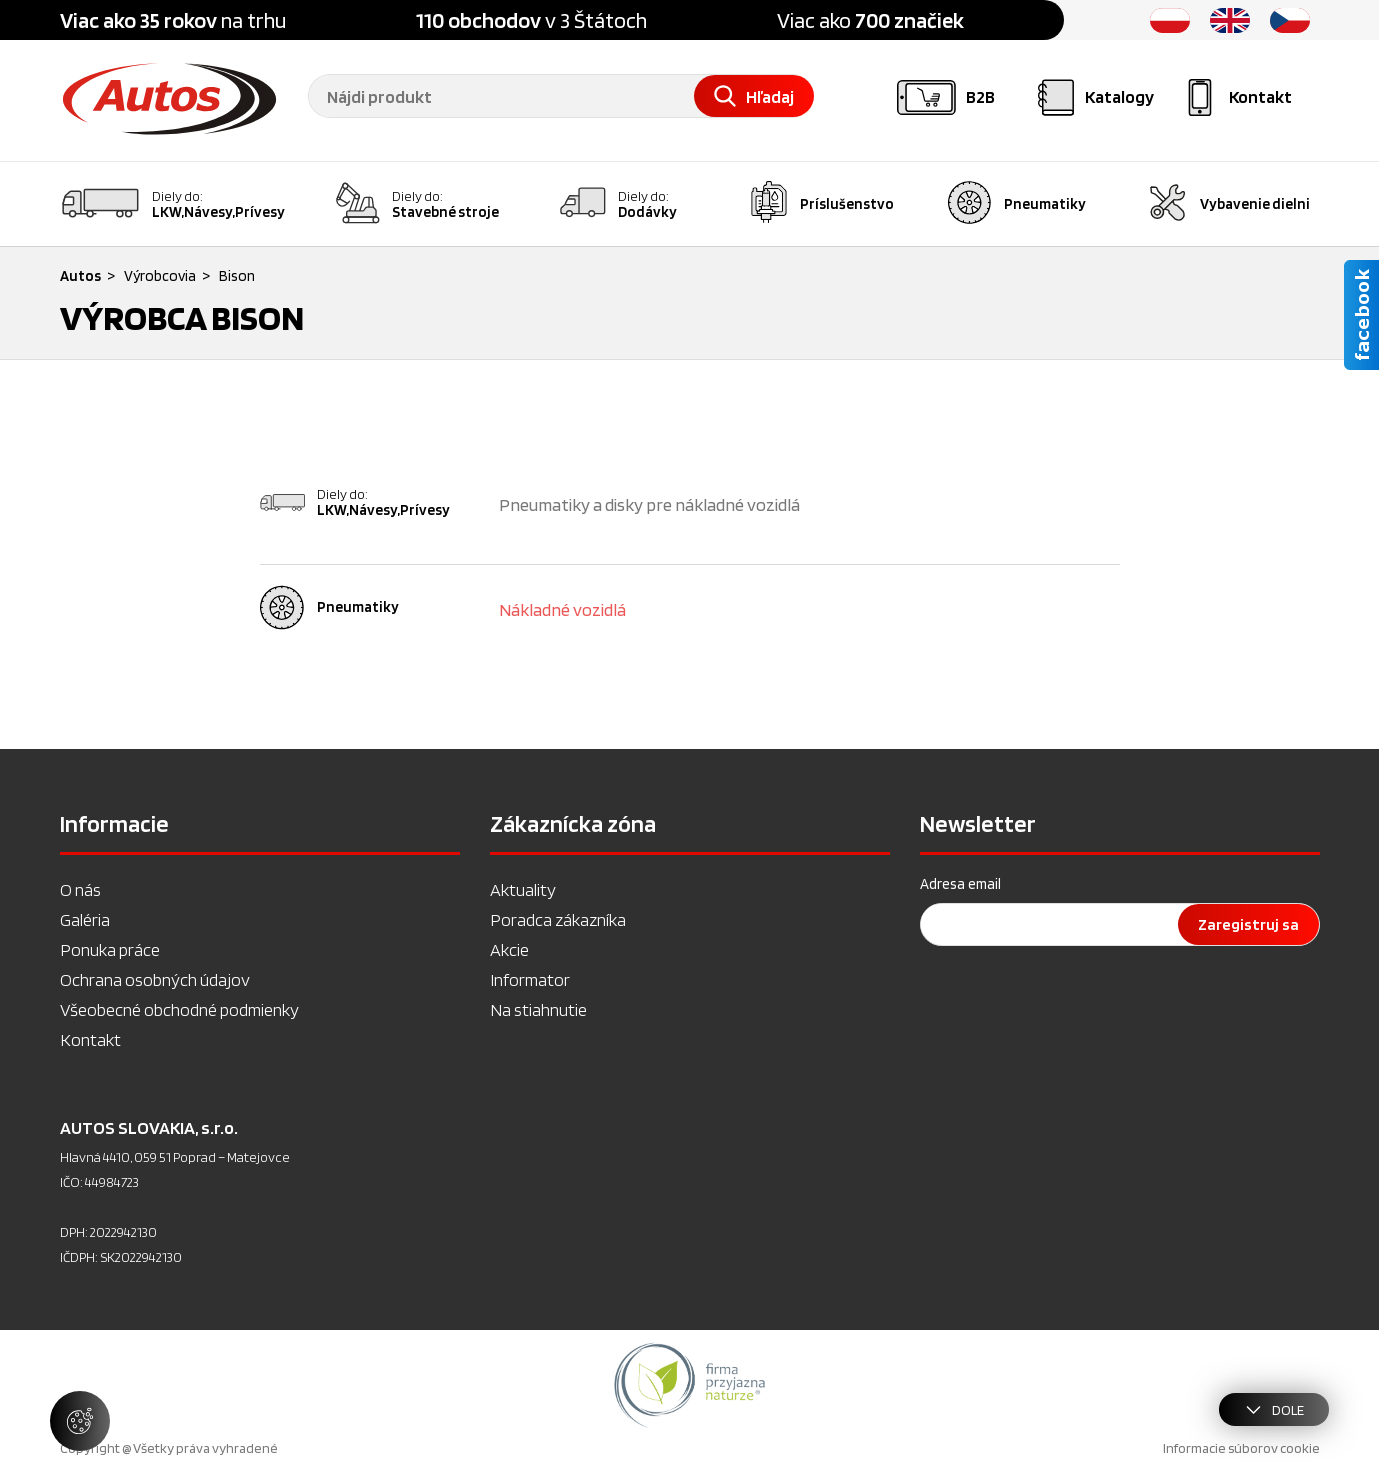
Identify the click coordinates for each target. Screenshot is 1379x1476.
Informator (530, 979)
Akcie (509, 949)
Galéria (85, 919)
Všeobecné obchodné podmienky (179, 1009)
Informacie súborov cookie (1241, 1448)
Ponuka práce (110, 949)
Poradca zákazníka (558, 919)
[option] (689, 1385)
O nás (80, 889)
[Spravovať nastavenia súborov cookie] (80, 1421)
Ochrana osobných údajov (155, 979)
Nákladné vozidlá (562, 609)
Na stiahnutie (538, 1009)
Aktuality (523, 889)
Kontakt (90, 1039)
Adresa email (960, 884)
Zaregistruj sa (1248, 924)
